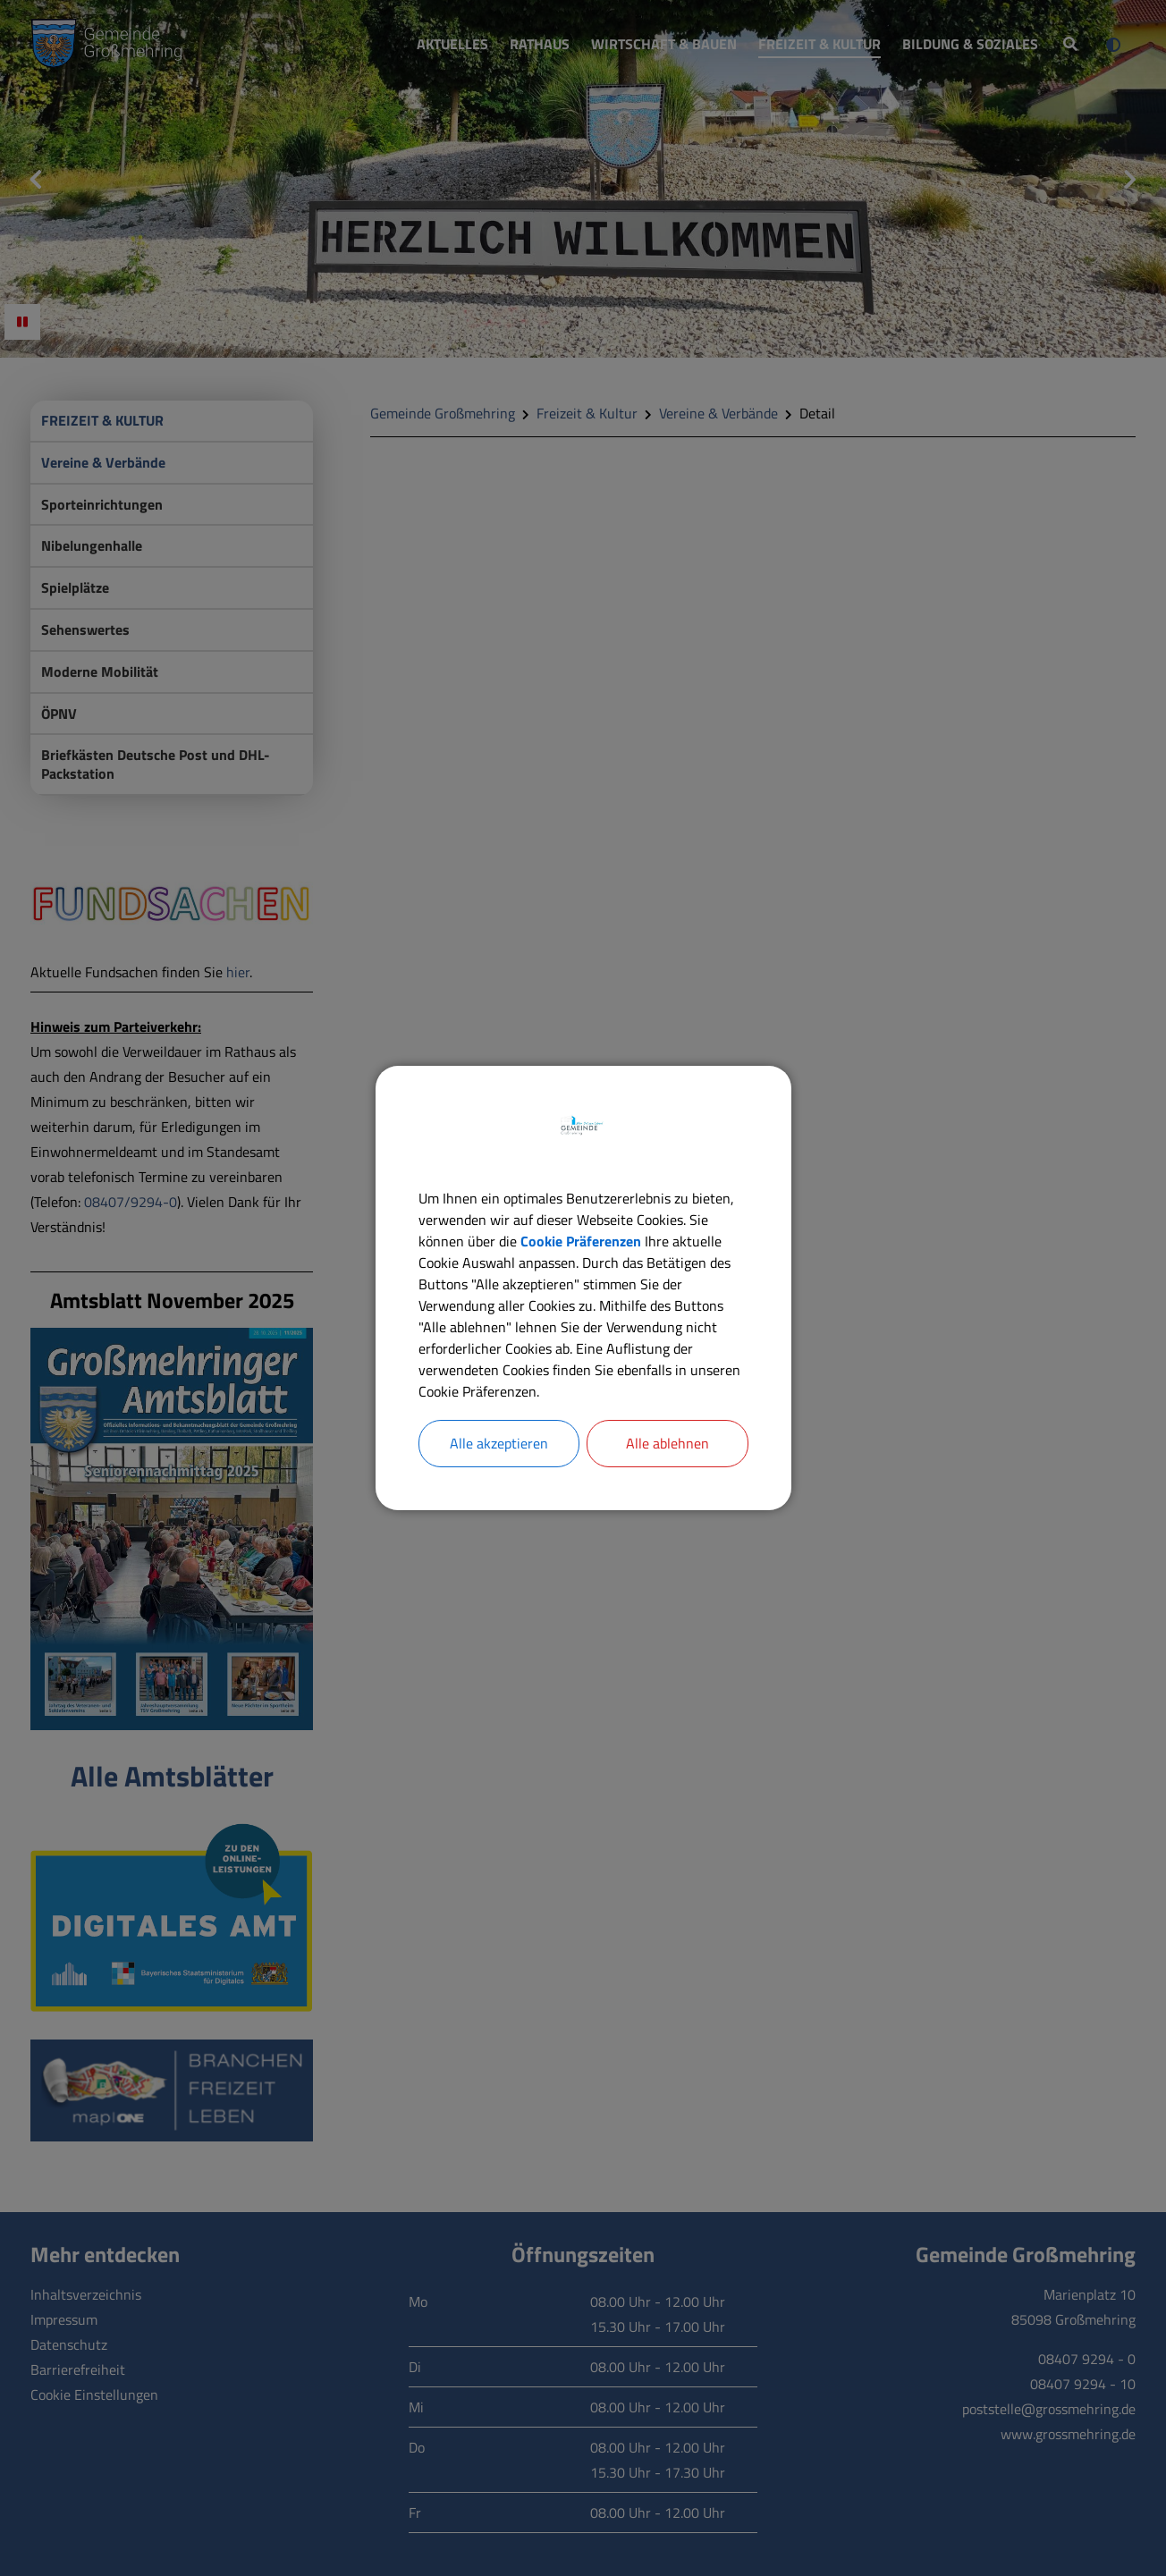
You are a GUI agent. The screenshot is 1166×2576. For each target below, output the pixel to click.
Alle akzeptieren (499, 1444)
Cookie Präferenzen (580, 1241)
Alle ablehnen (667, 1444)
